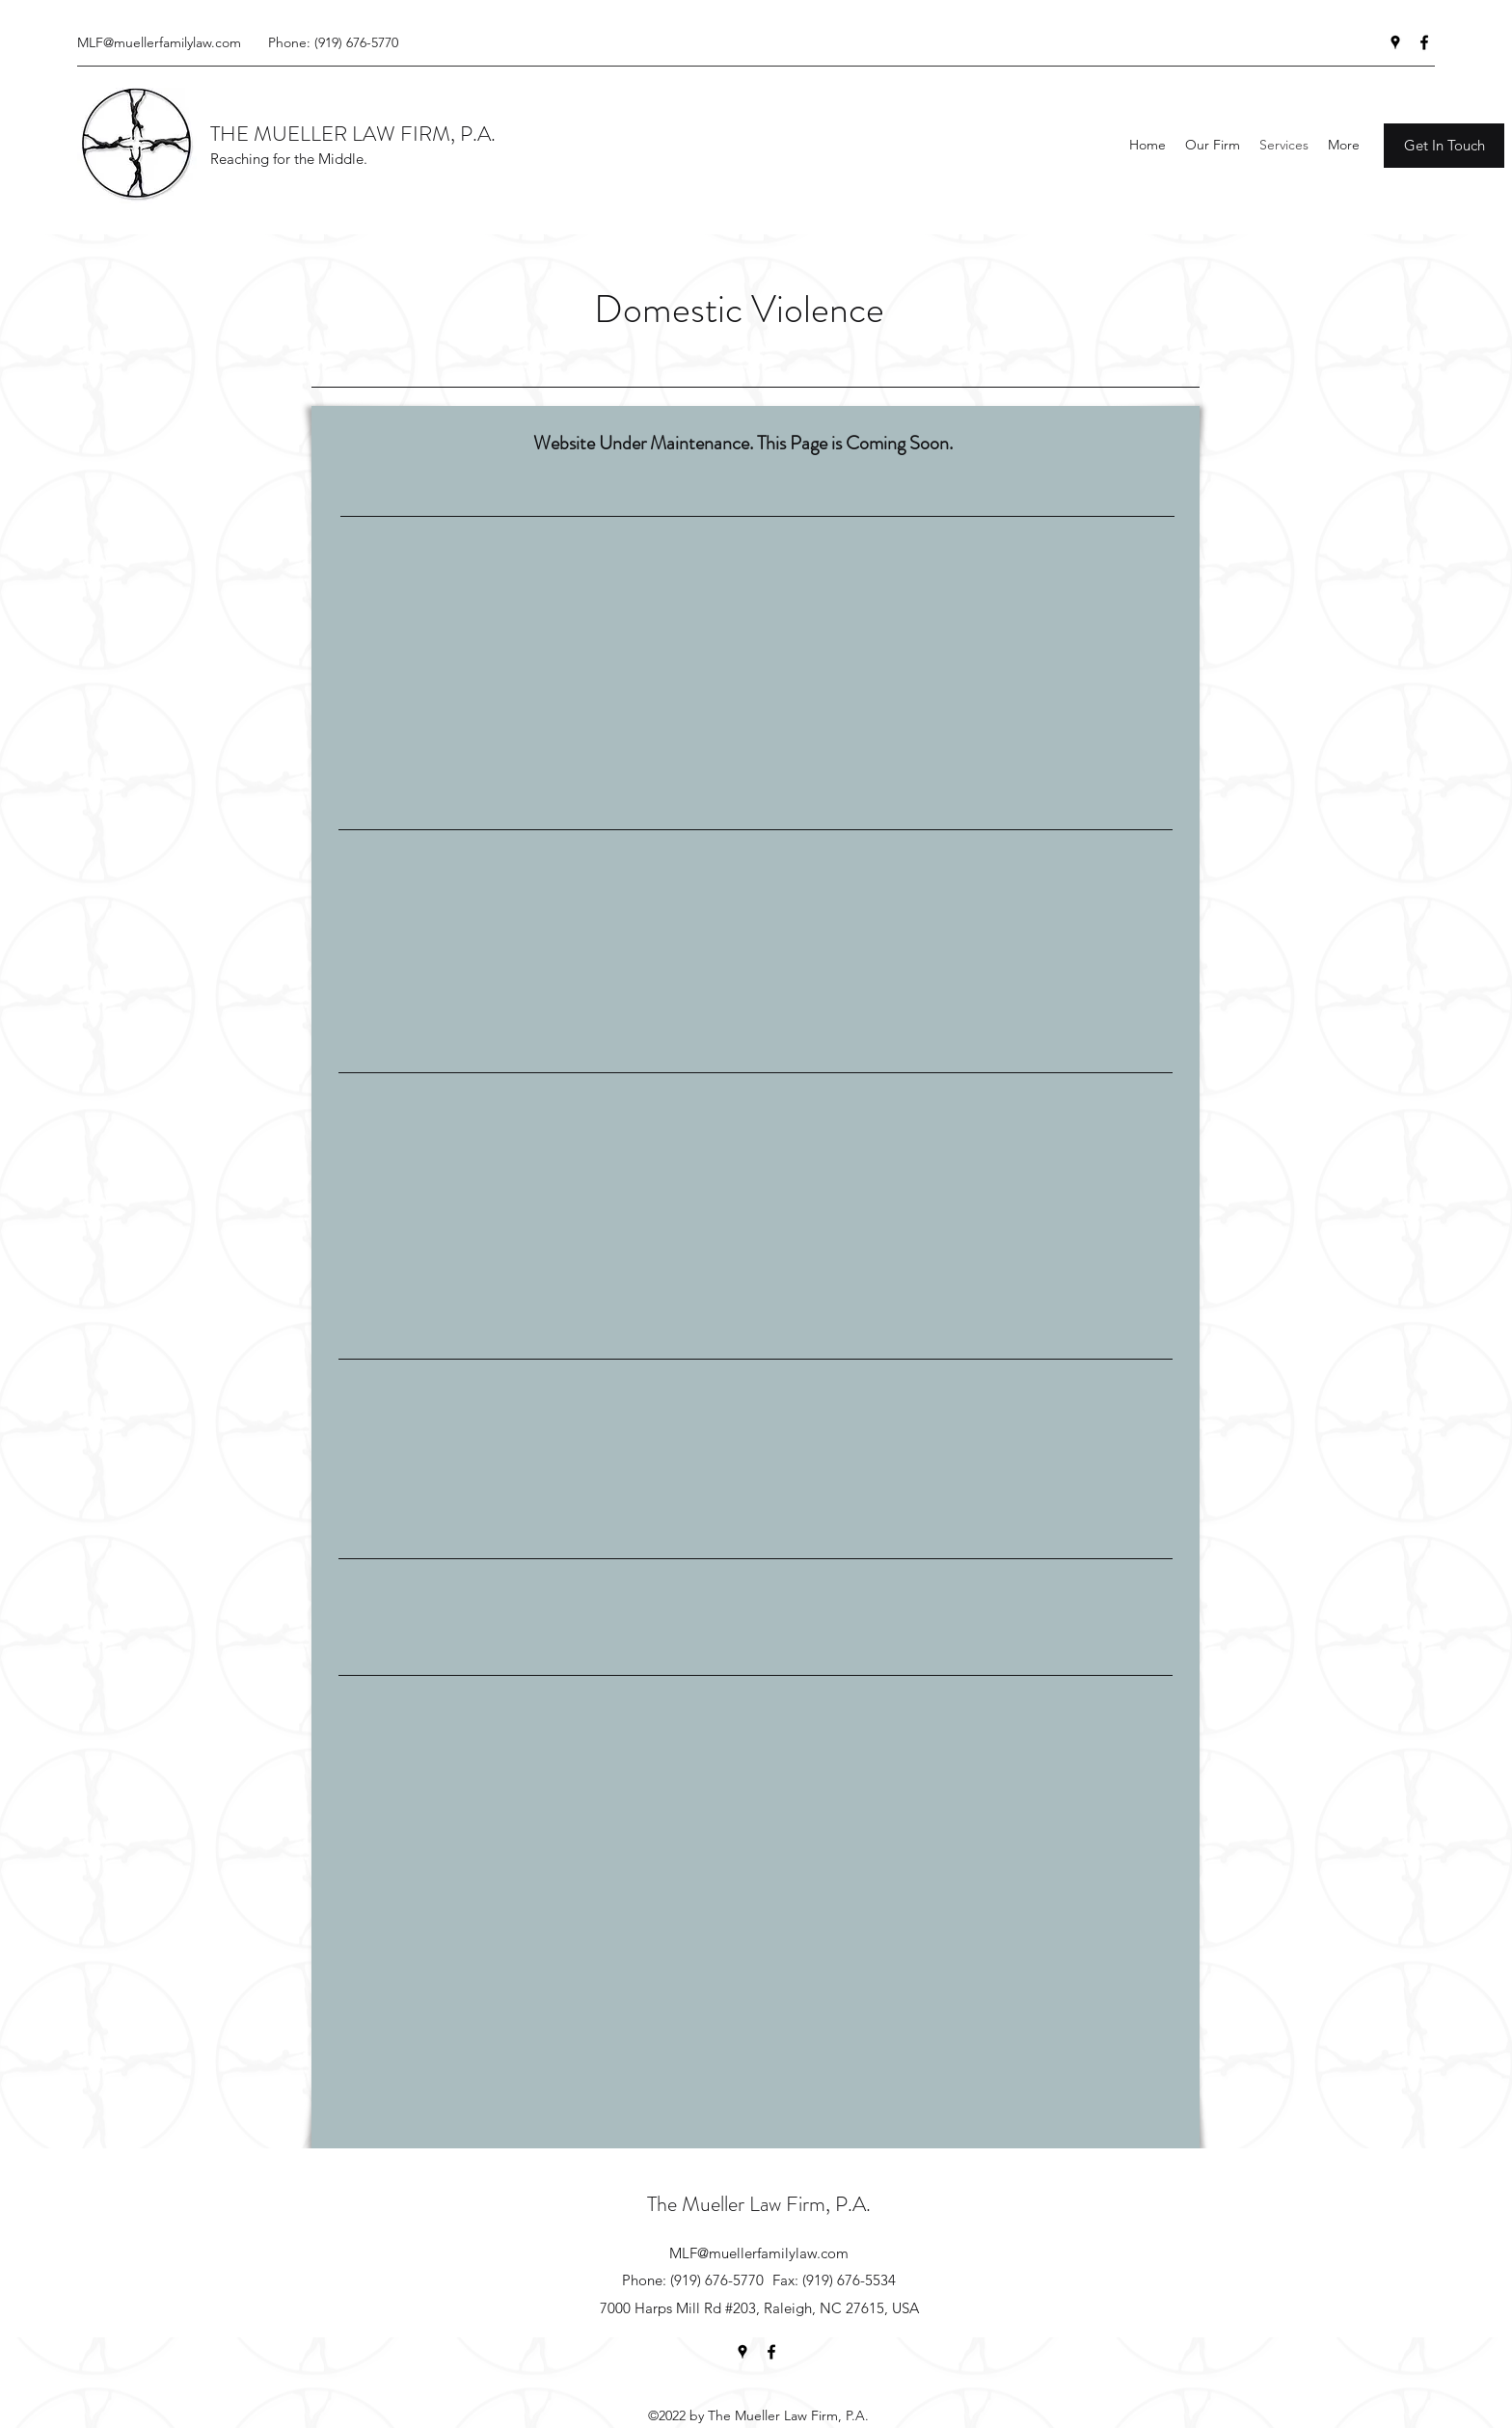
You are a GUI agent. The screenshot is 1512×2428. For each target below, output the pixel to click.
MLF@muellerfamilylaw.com (159, 42)
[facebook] (1424, 42)
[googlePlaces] (1395, 42)
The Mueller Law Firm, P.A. (759, 2204)
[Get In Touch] (1444, 145)
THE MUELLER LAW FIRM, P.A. (353, 133)
